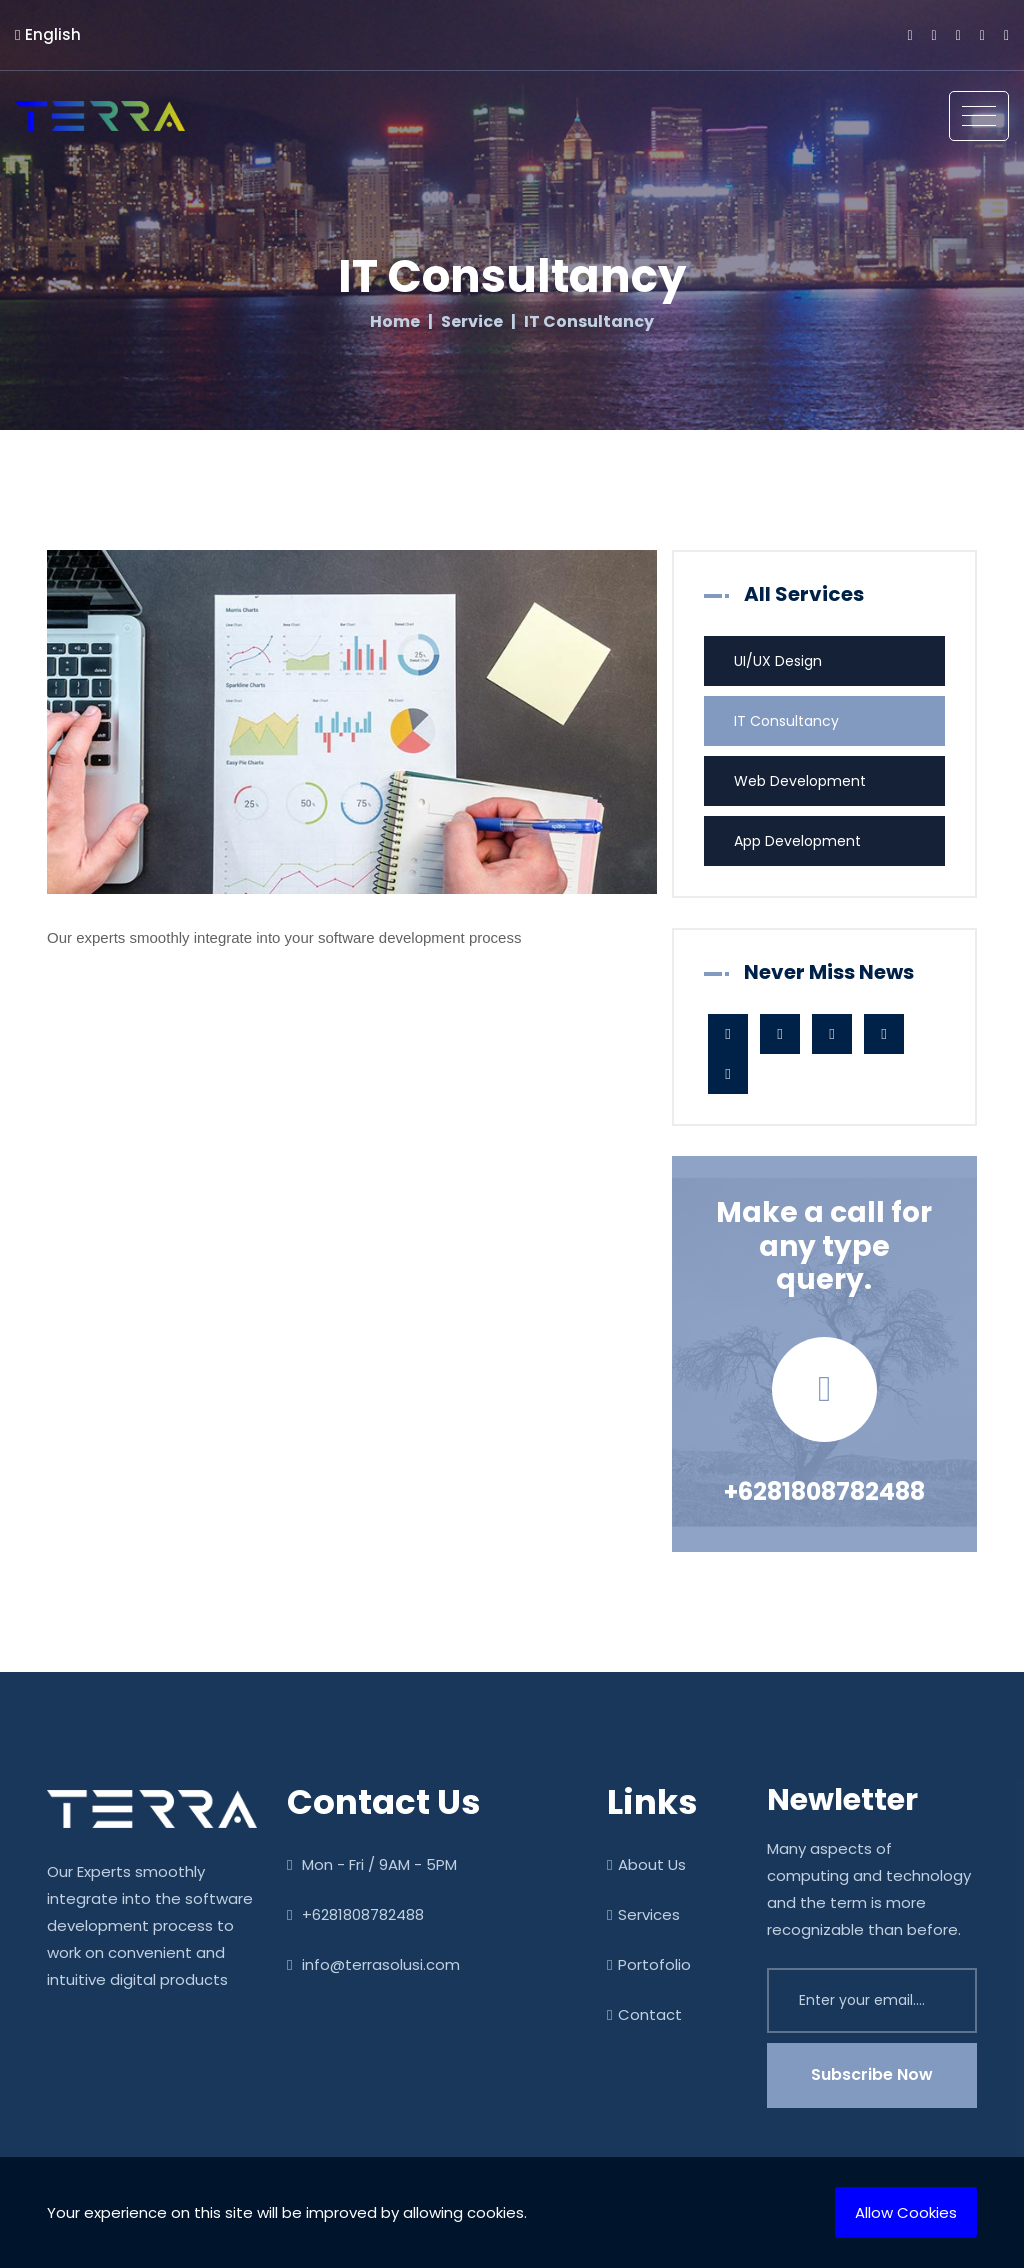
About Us (646, 1864)
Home (395, 322)
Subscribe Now (872, 2074)
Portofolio (649, 1964)
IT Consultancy (786, 721)
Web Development (800, 781)
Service (472, 322)
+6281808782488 (824, 1491)
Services (643, 1914)
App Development (797, 841)
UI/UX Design (778, 661)
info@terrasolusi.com (373, 1964)
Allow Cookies (906, 2212)
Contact (644, 2014)
